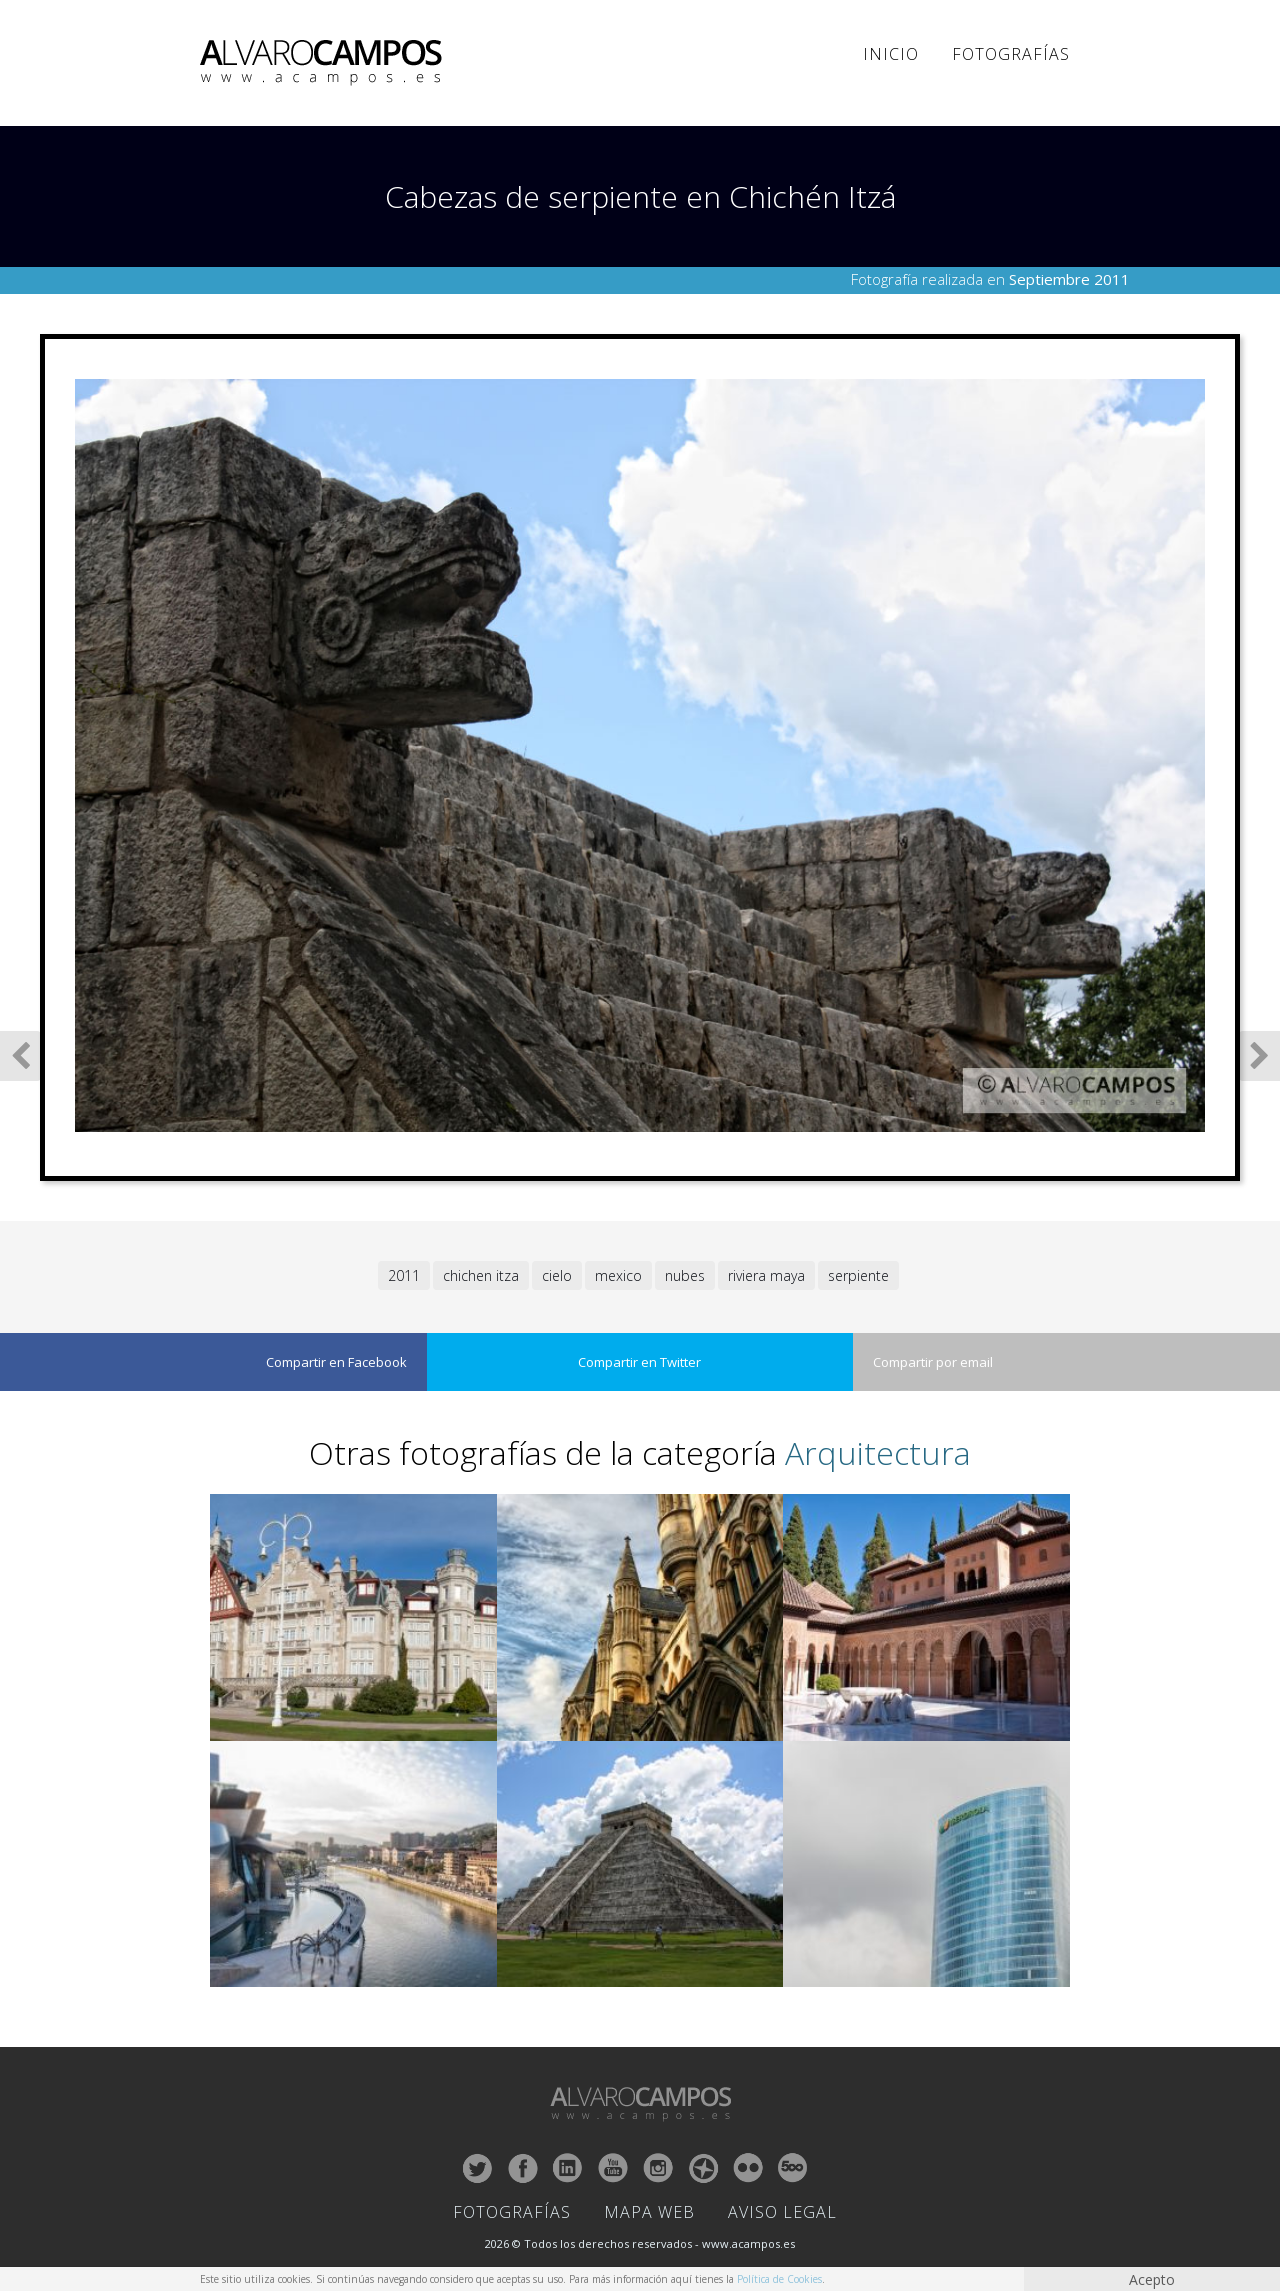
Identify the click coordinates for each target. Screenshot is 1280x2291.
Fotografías (1011, 54)
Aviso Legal (782, 2212)
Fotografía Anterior (20, 1056)
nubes (685, 1275)
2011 (404, 1275)
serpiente (858, 1275)
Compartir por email (933, 1362)
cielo (557, 1275)
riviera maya (766, 1275)
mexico (618, 1275)
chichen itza (481, 1275)
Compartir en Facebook (336, 1362)
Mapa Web (649, 2212)
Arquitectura (878, 1452)
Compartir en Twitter (639, 1362)
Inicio (891, 54)
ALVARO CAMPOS (324, 63)
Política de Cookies (779, 2279)
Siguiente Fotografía (1259, 1056)
